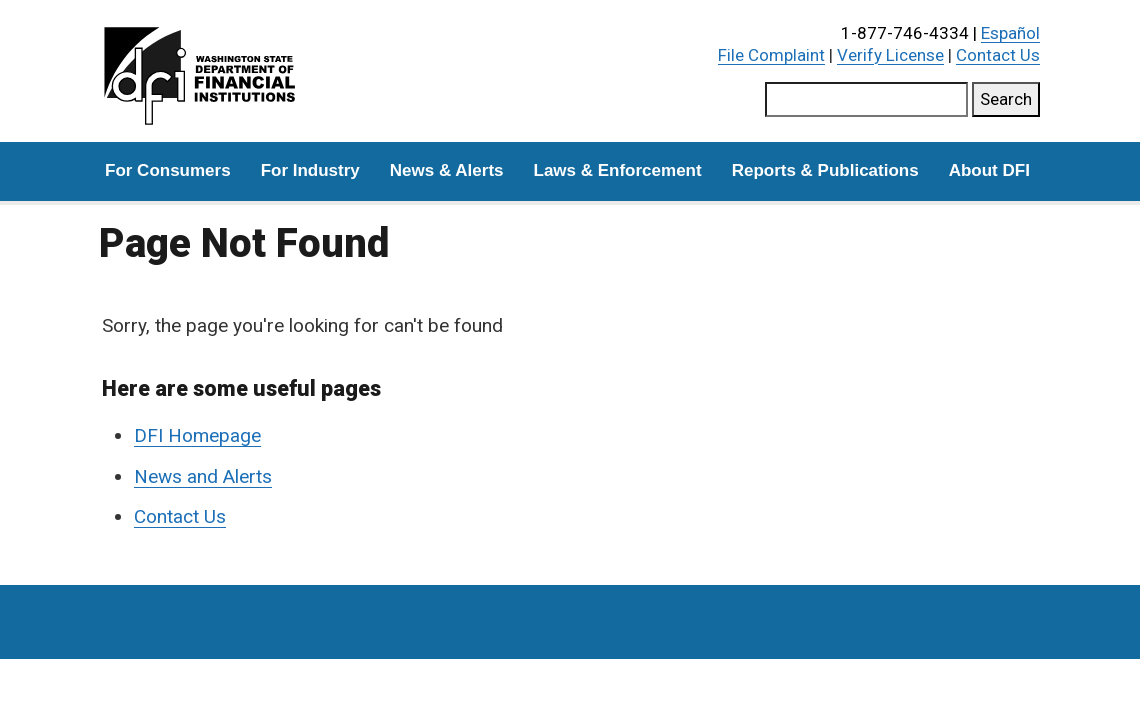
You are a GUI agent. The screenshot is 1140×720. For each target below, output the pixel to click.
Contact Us (998, 55)
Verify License (890, 55)
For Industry (310, 170)
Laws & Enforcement (618, 170)
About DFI (989, 170)
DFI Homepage (197, 435)
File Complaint (771, 55)
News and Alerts (203, 476)
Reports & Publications (825, 170)
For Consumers (168, 170)
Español (1010, 33)
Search (1006, 99)
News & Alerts (447, 170)
